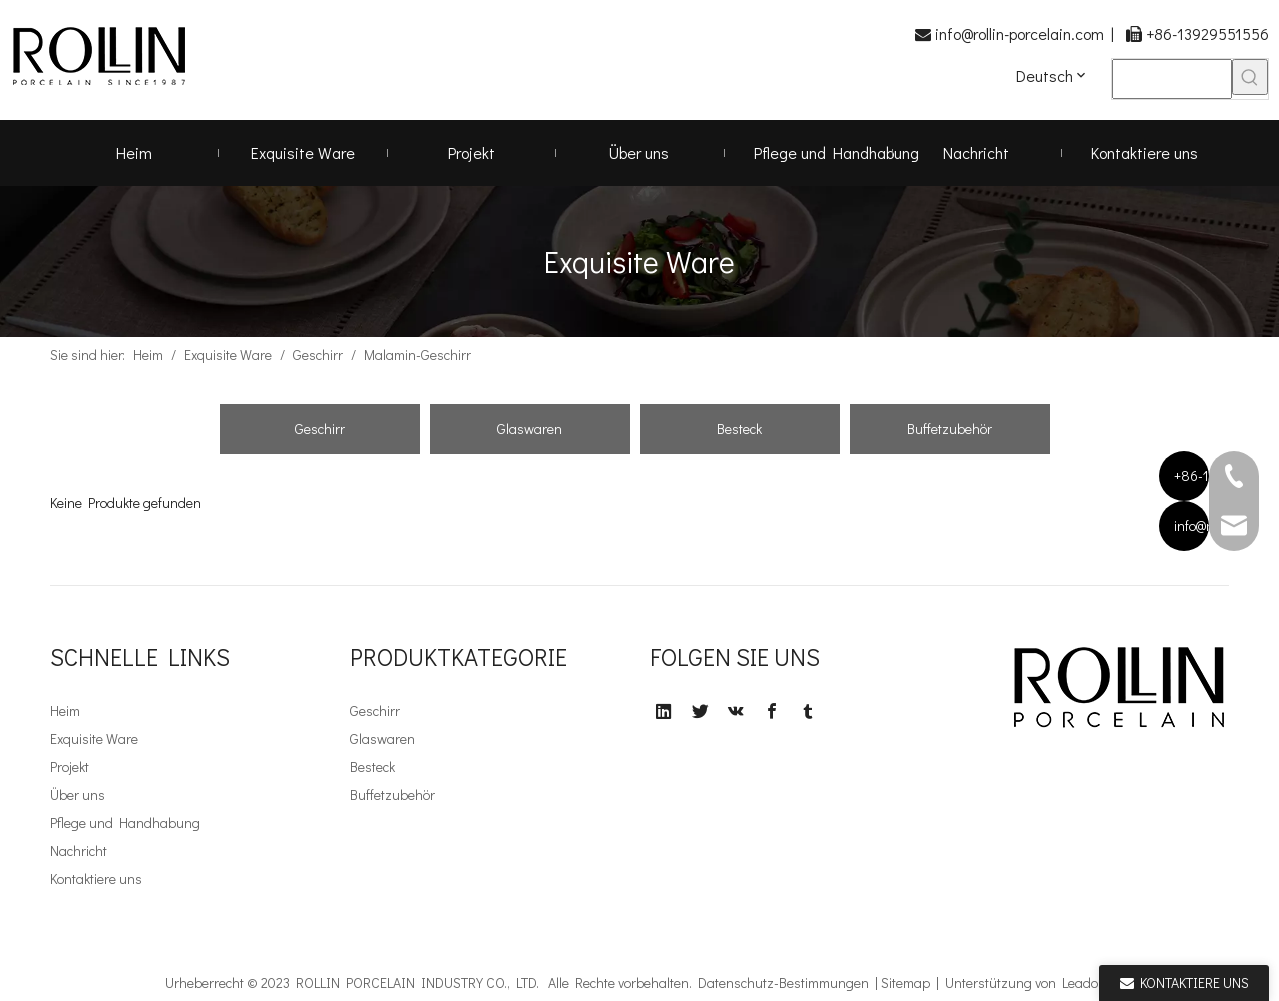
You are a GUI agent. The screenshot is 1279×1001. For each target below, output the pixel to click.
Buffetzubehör (949, 428)
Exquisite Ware (94, 738)
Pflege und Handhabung (125, 822)
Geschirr (320, 428)
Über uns (77, 794)
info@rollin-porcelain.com (1019, 33)
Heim (65, 710)
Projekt (69, 766)
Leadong (1088, 982)
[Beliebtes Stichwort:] (1250, 77)
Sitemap (905, 982)
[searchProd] (1172, 79)
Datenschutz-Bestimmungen (783, 982)
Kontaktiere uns (96, 878)
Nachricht (78, 850)
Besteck (739, 428)
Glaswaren (529, 428)
